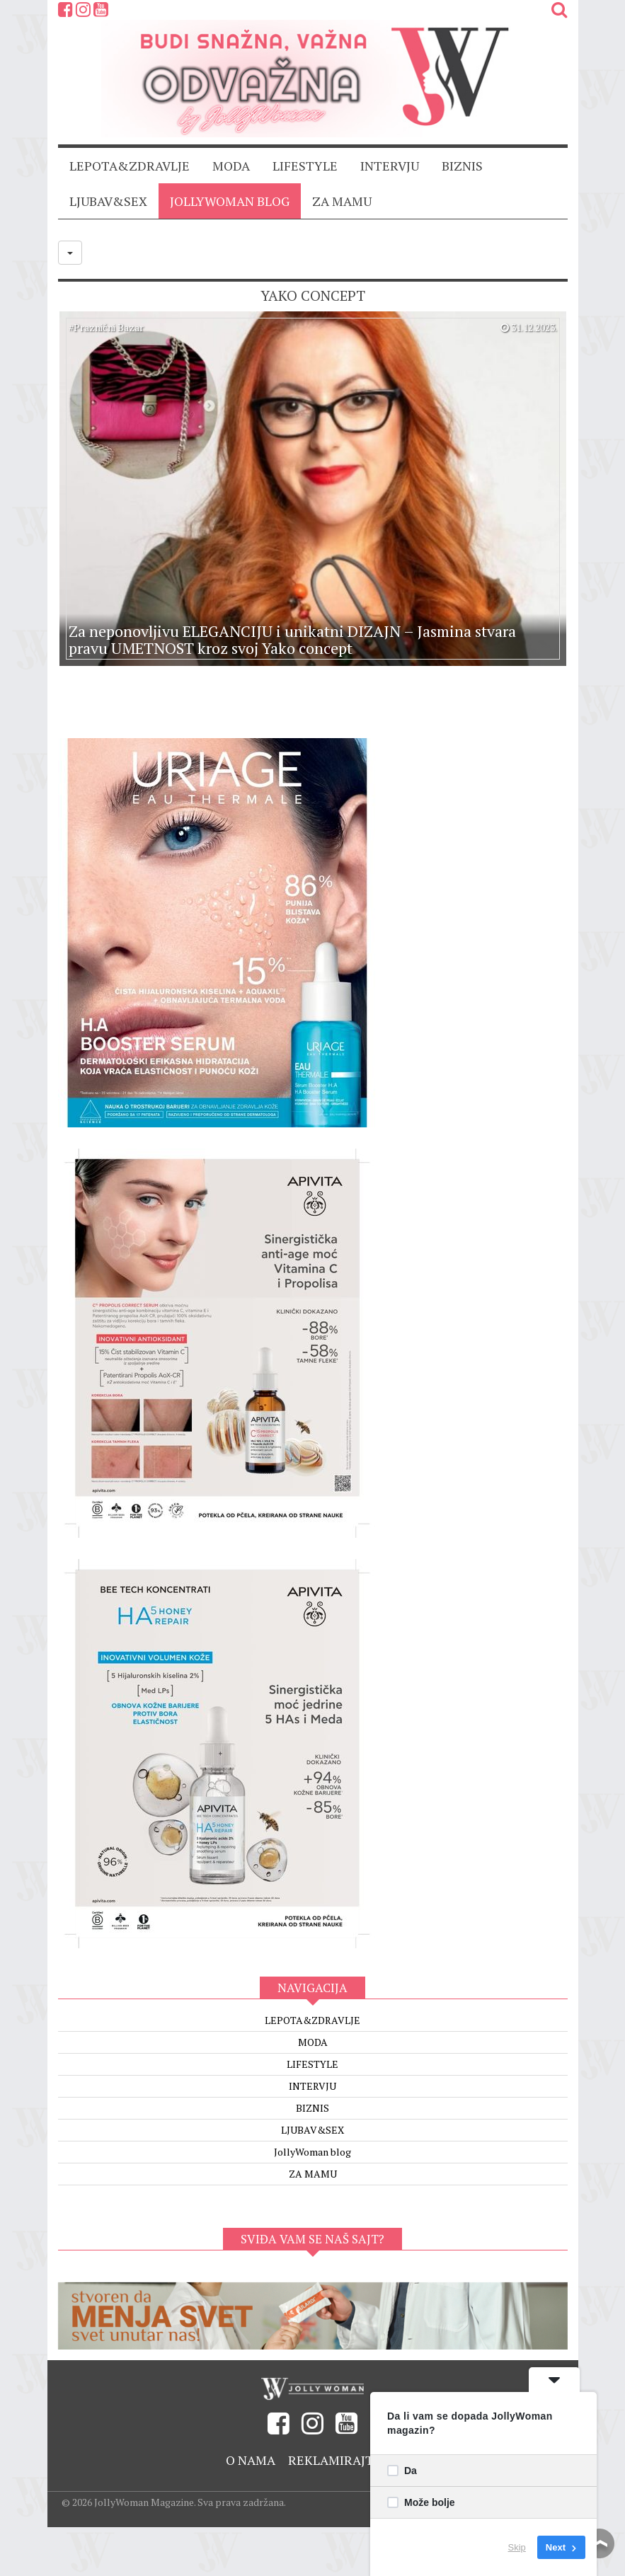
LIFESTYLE (305, 165)
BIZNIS (462, 165)
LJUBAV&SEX (108, 200)
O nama (250, 2459)
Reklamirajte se (343, 2459)
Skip (517, 2547)
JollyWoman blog (229, 200)
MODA (231, 165)
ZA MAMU (342, 200)
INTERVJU (389, 165)
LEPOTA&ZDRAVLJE (129, 165)
